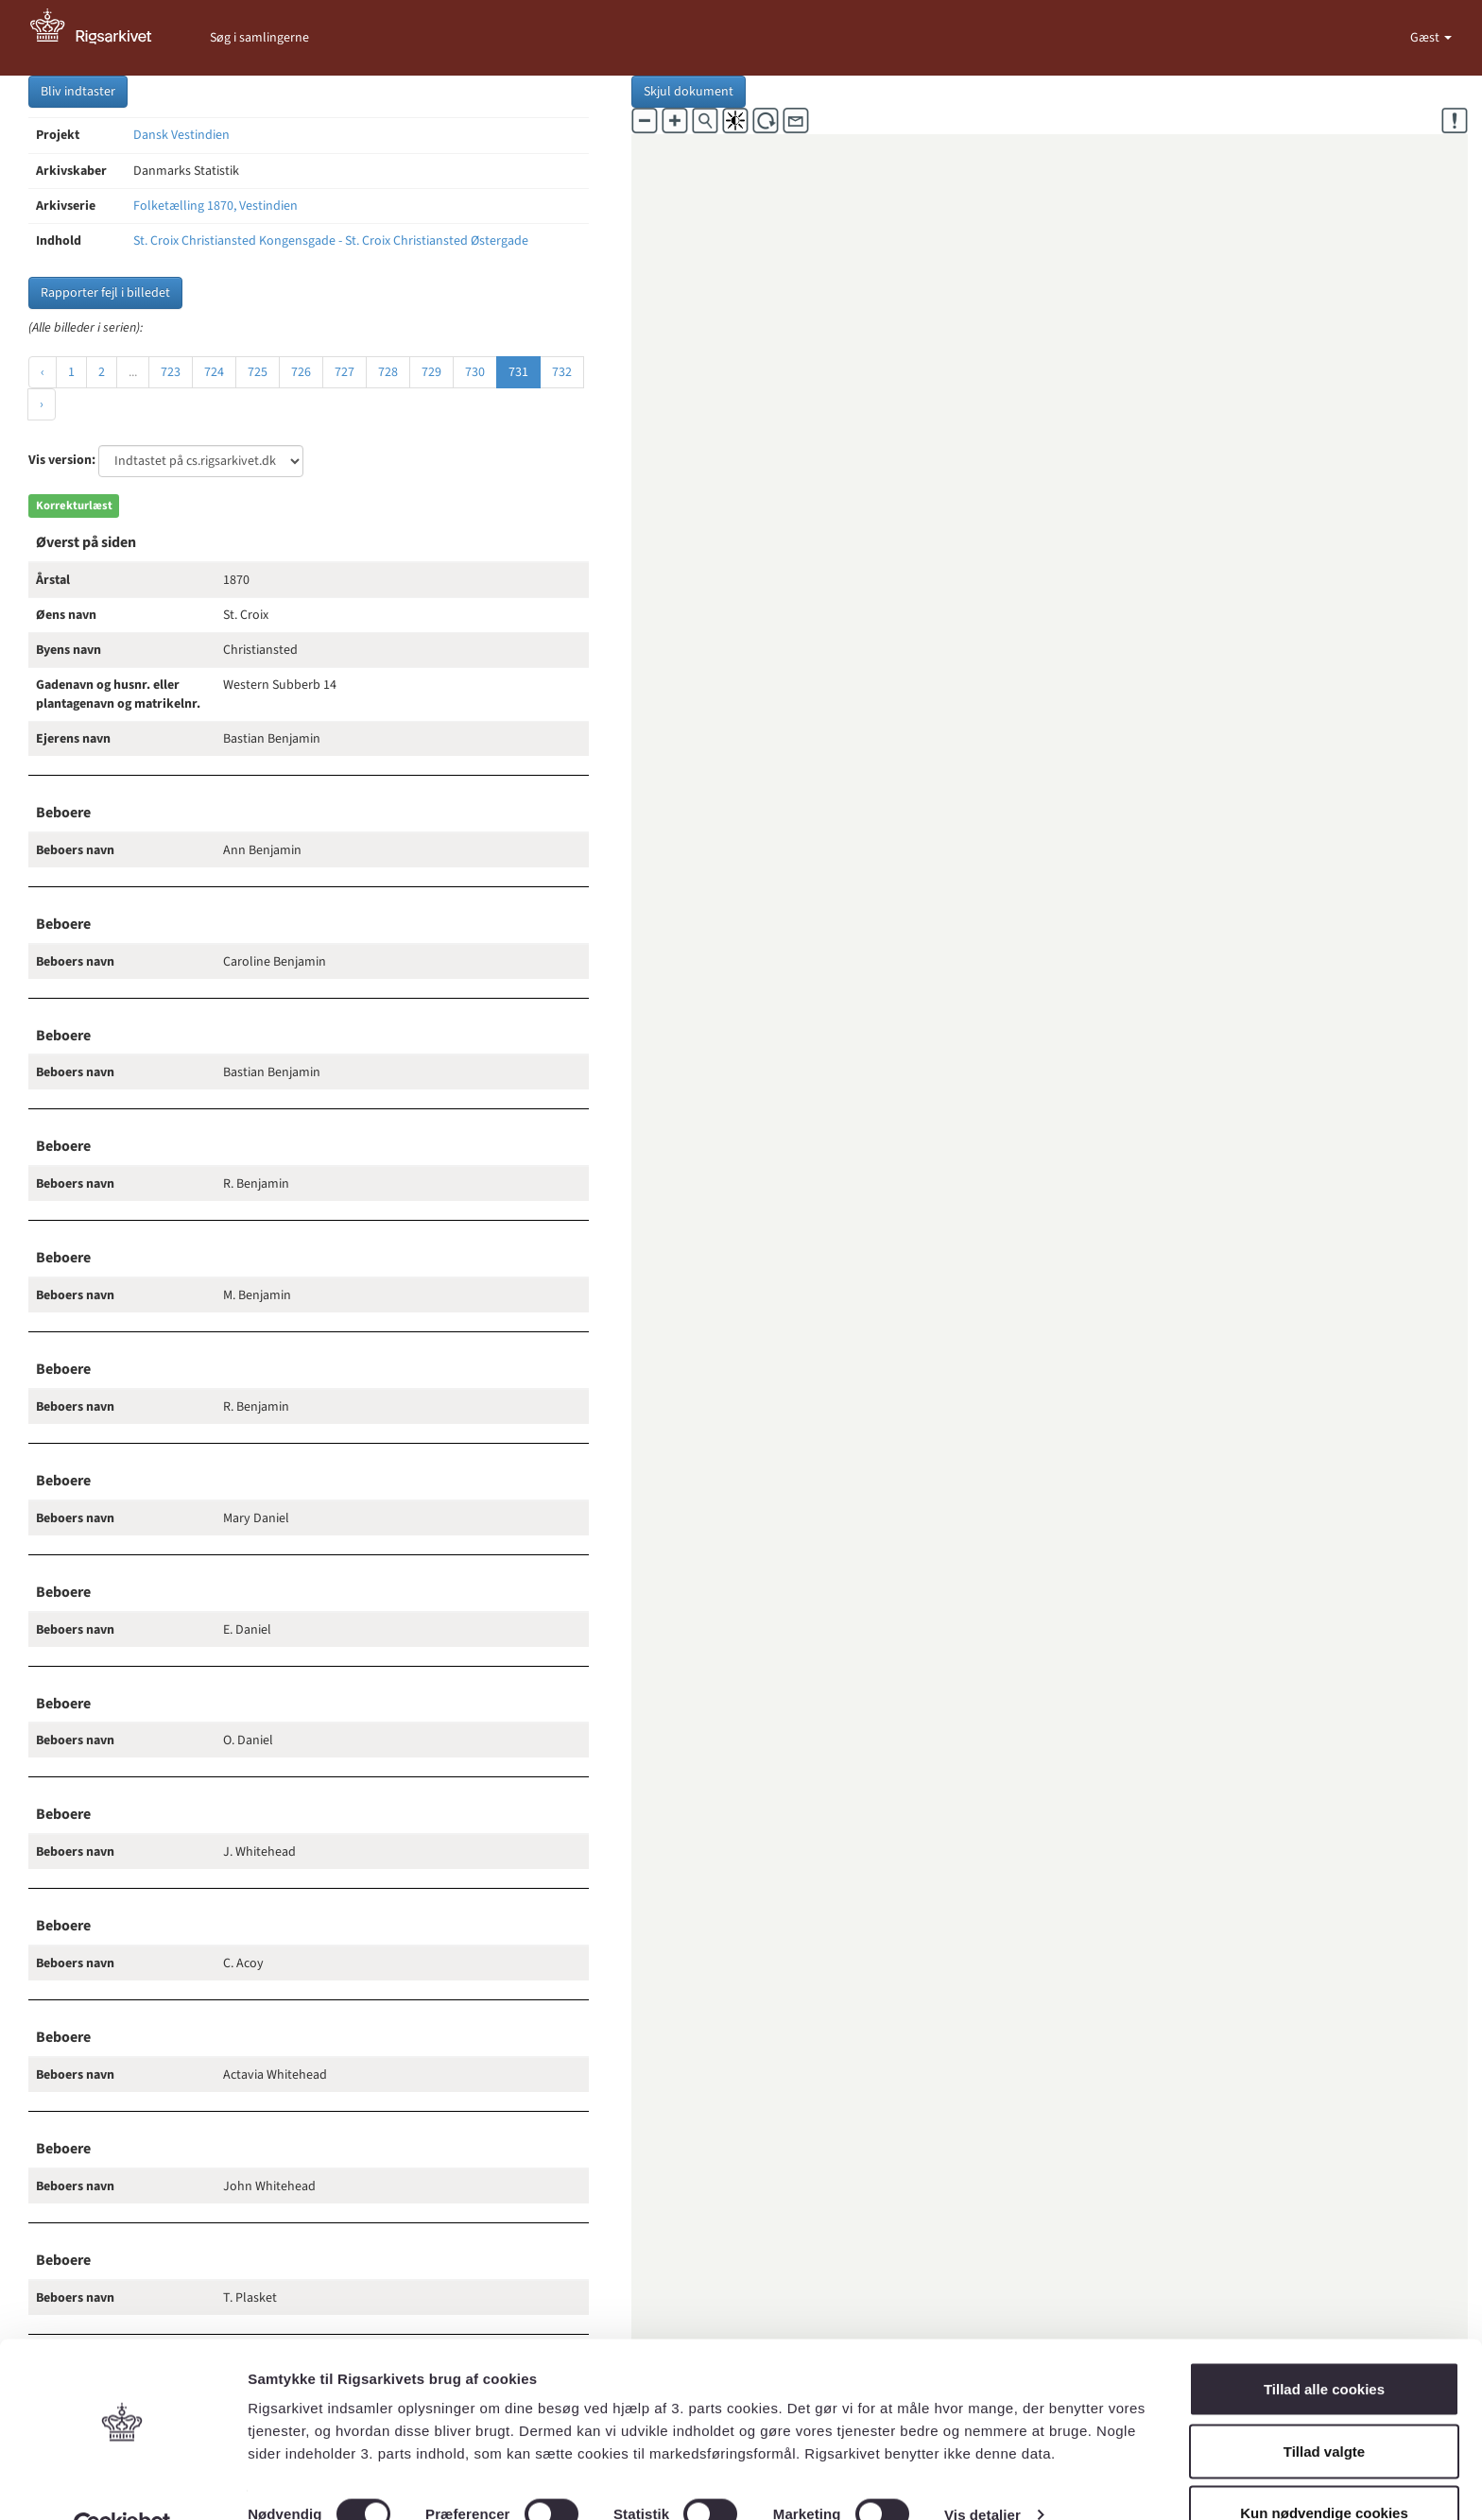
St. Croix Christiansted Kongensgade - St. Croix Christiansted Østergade (330, 240)
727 (344, 372)
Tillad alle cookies (1324, 2346)
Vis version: (61, 460)
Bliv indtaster (78, 91)
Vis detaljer (982, 2471)
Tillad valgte (1324, 2408)
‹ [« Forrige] (42, 372)
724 (214, 372)
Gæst (1426, 37)
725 (257, 372)
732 (562, 372)
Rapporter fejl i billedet (105, 292)
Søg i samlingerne (259, 37)
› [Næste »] (41, 404)
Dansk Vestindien (181, 135)
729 (431, 372)
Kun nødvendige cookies (1324, 2469)
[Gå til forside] (101, 38)
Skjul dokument (688, 91)
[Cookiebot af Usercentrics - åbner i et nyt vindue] (122, 2483)
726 (301, 372)
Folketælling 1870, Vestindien (215, 206)
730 (475, 372)
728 (388, 372)
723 (171, 372)
